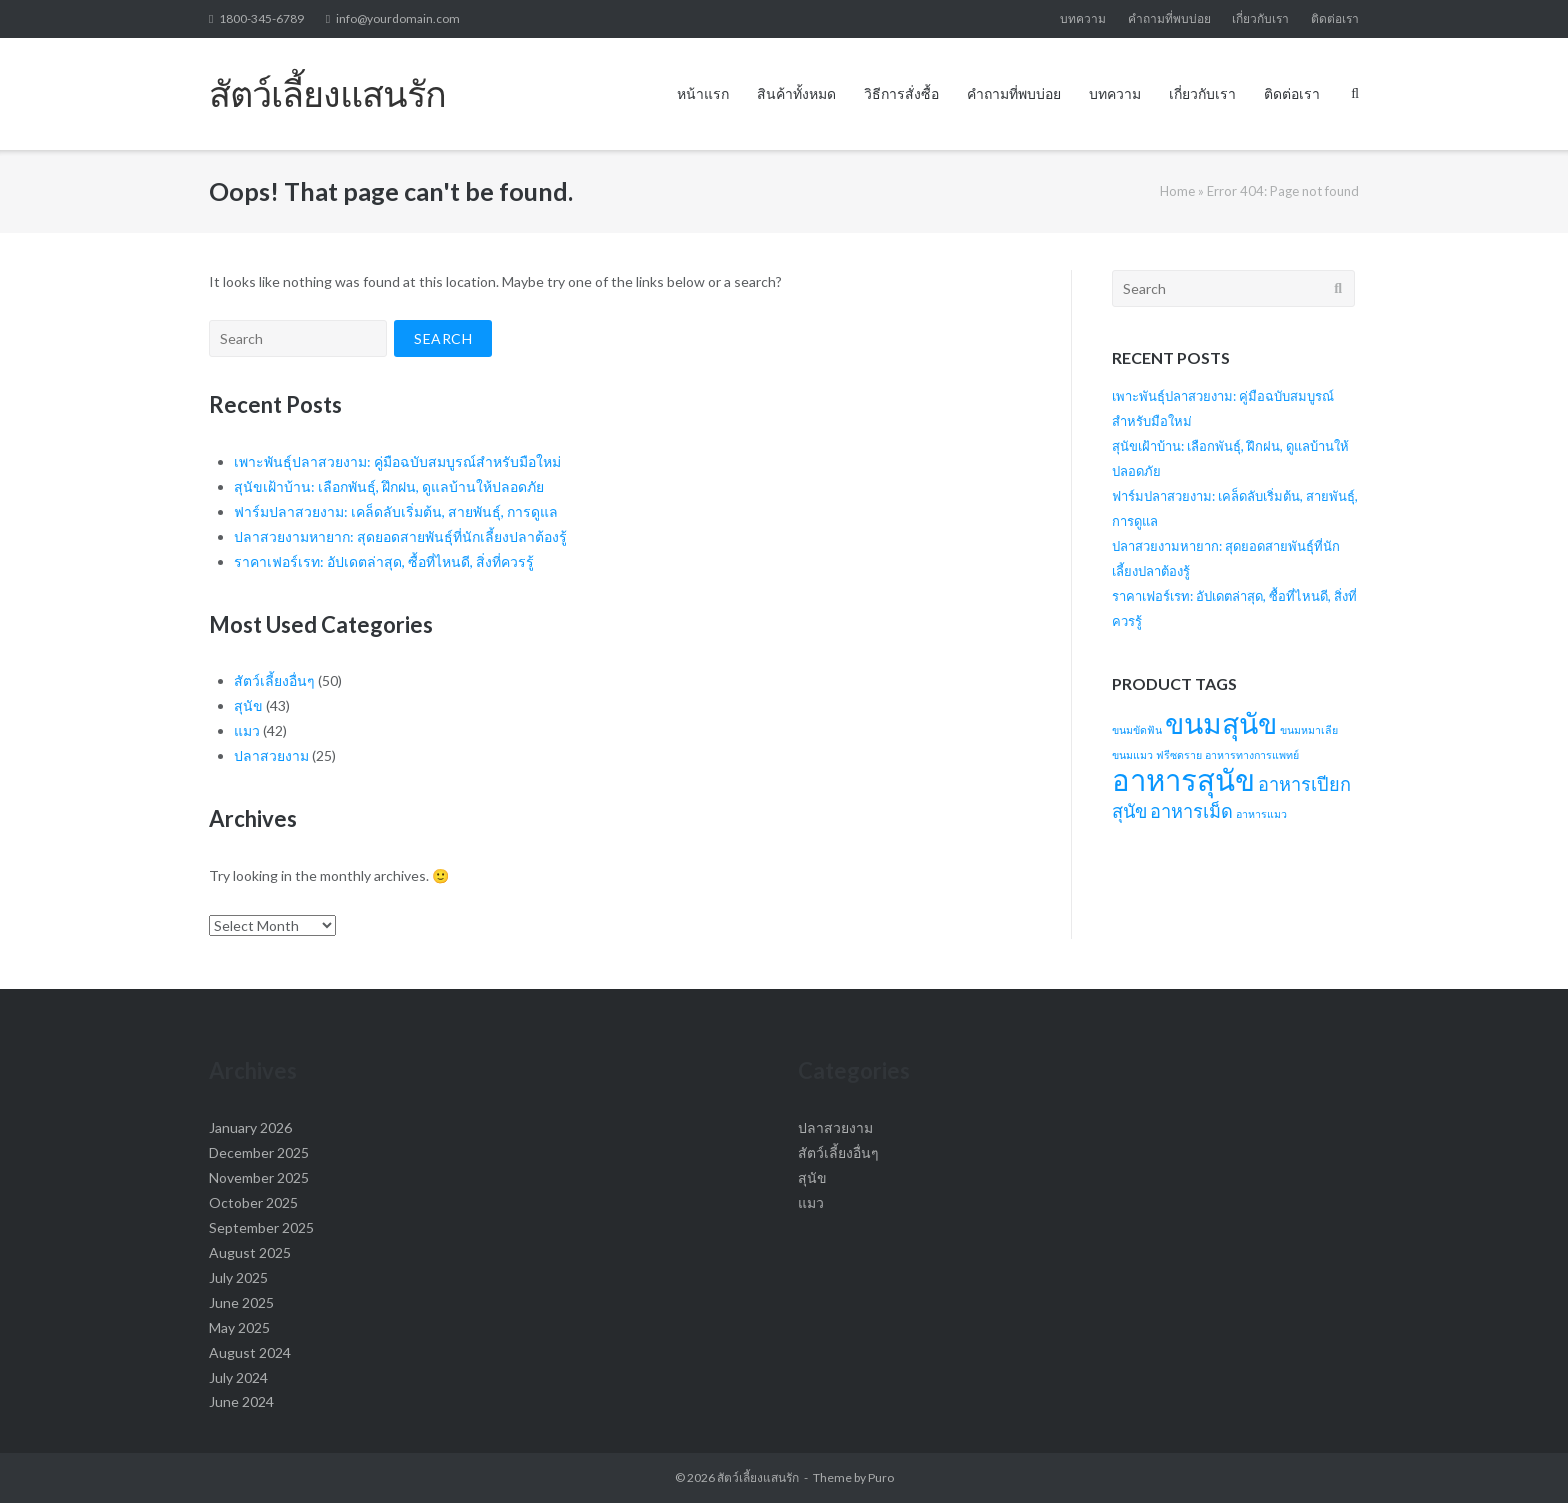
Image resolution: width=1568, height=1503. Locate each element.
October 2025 (253, 1202)
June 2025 (241, 1302)
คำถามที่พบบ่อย (1169, 18)
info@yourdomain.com (398, 18)
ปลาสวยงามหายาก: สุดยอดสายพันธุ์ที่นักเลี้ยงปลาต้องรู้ (400, 536)
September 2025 (261, 1227)
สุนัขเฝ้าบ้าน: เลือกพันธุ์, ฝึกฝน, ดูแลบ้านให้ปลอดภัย (389, 486)
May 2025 (239, 1327)
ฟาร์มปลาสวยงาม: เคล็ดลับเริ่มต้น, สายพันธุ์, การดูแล (396, 511)
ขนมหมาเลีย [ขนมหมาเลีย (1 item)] (1309, 729)
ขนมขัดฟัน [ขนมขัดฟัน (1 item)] (1137, 729)
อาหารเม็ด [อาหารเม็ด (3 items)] (1191, 811)
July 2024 (238, 1377)
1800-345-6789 (261, 18)
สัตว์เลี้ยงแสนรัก (758, 1477)
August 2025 (250, 1252)
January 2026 (250, 1127)
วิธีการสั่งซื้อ (901, 93)
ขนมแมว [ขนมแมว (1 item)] (1132, 754)
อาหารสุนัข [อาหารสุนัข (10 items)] (1183, 779)
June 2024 (241, 1401)
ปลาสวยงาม (271, 755)
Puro (881, 1477)
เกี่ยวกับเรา (1260, 18)
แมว (247, 730)
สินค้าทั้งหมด (796, 93)
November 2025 (259, 1177)
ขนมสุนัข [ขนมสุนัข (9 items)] (1221, 723)
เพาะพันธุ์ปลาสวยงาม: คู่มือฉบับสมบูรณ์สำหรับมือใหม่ (397, 461)
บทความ (1083, 18)
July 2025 (238, 1277)
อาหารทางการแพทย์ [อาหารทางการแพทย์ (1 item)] (1252, 754)
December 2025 (259, 1152)
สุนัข (248, 705)
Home (1177, 191)
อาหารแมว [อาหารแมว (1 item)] (1261, 813)
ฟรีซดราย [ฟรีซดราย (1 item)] (1179, 754)
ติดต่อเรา (1335, 18)
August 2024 (250, 1352)
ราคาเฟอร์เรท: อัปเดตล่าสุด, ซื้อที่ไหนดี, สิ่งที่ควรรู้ (384, 561)
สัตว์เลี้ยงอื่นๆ (274, 680)
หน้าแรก (703, 93)
